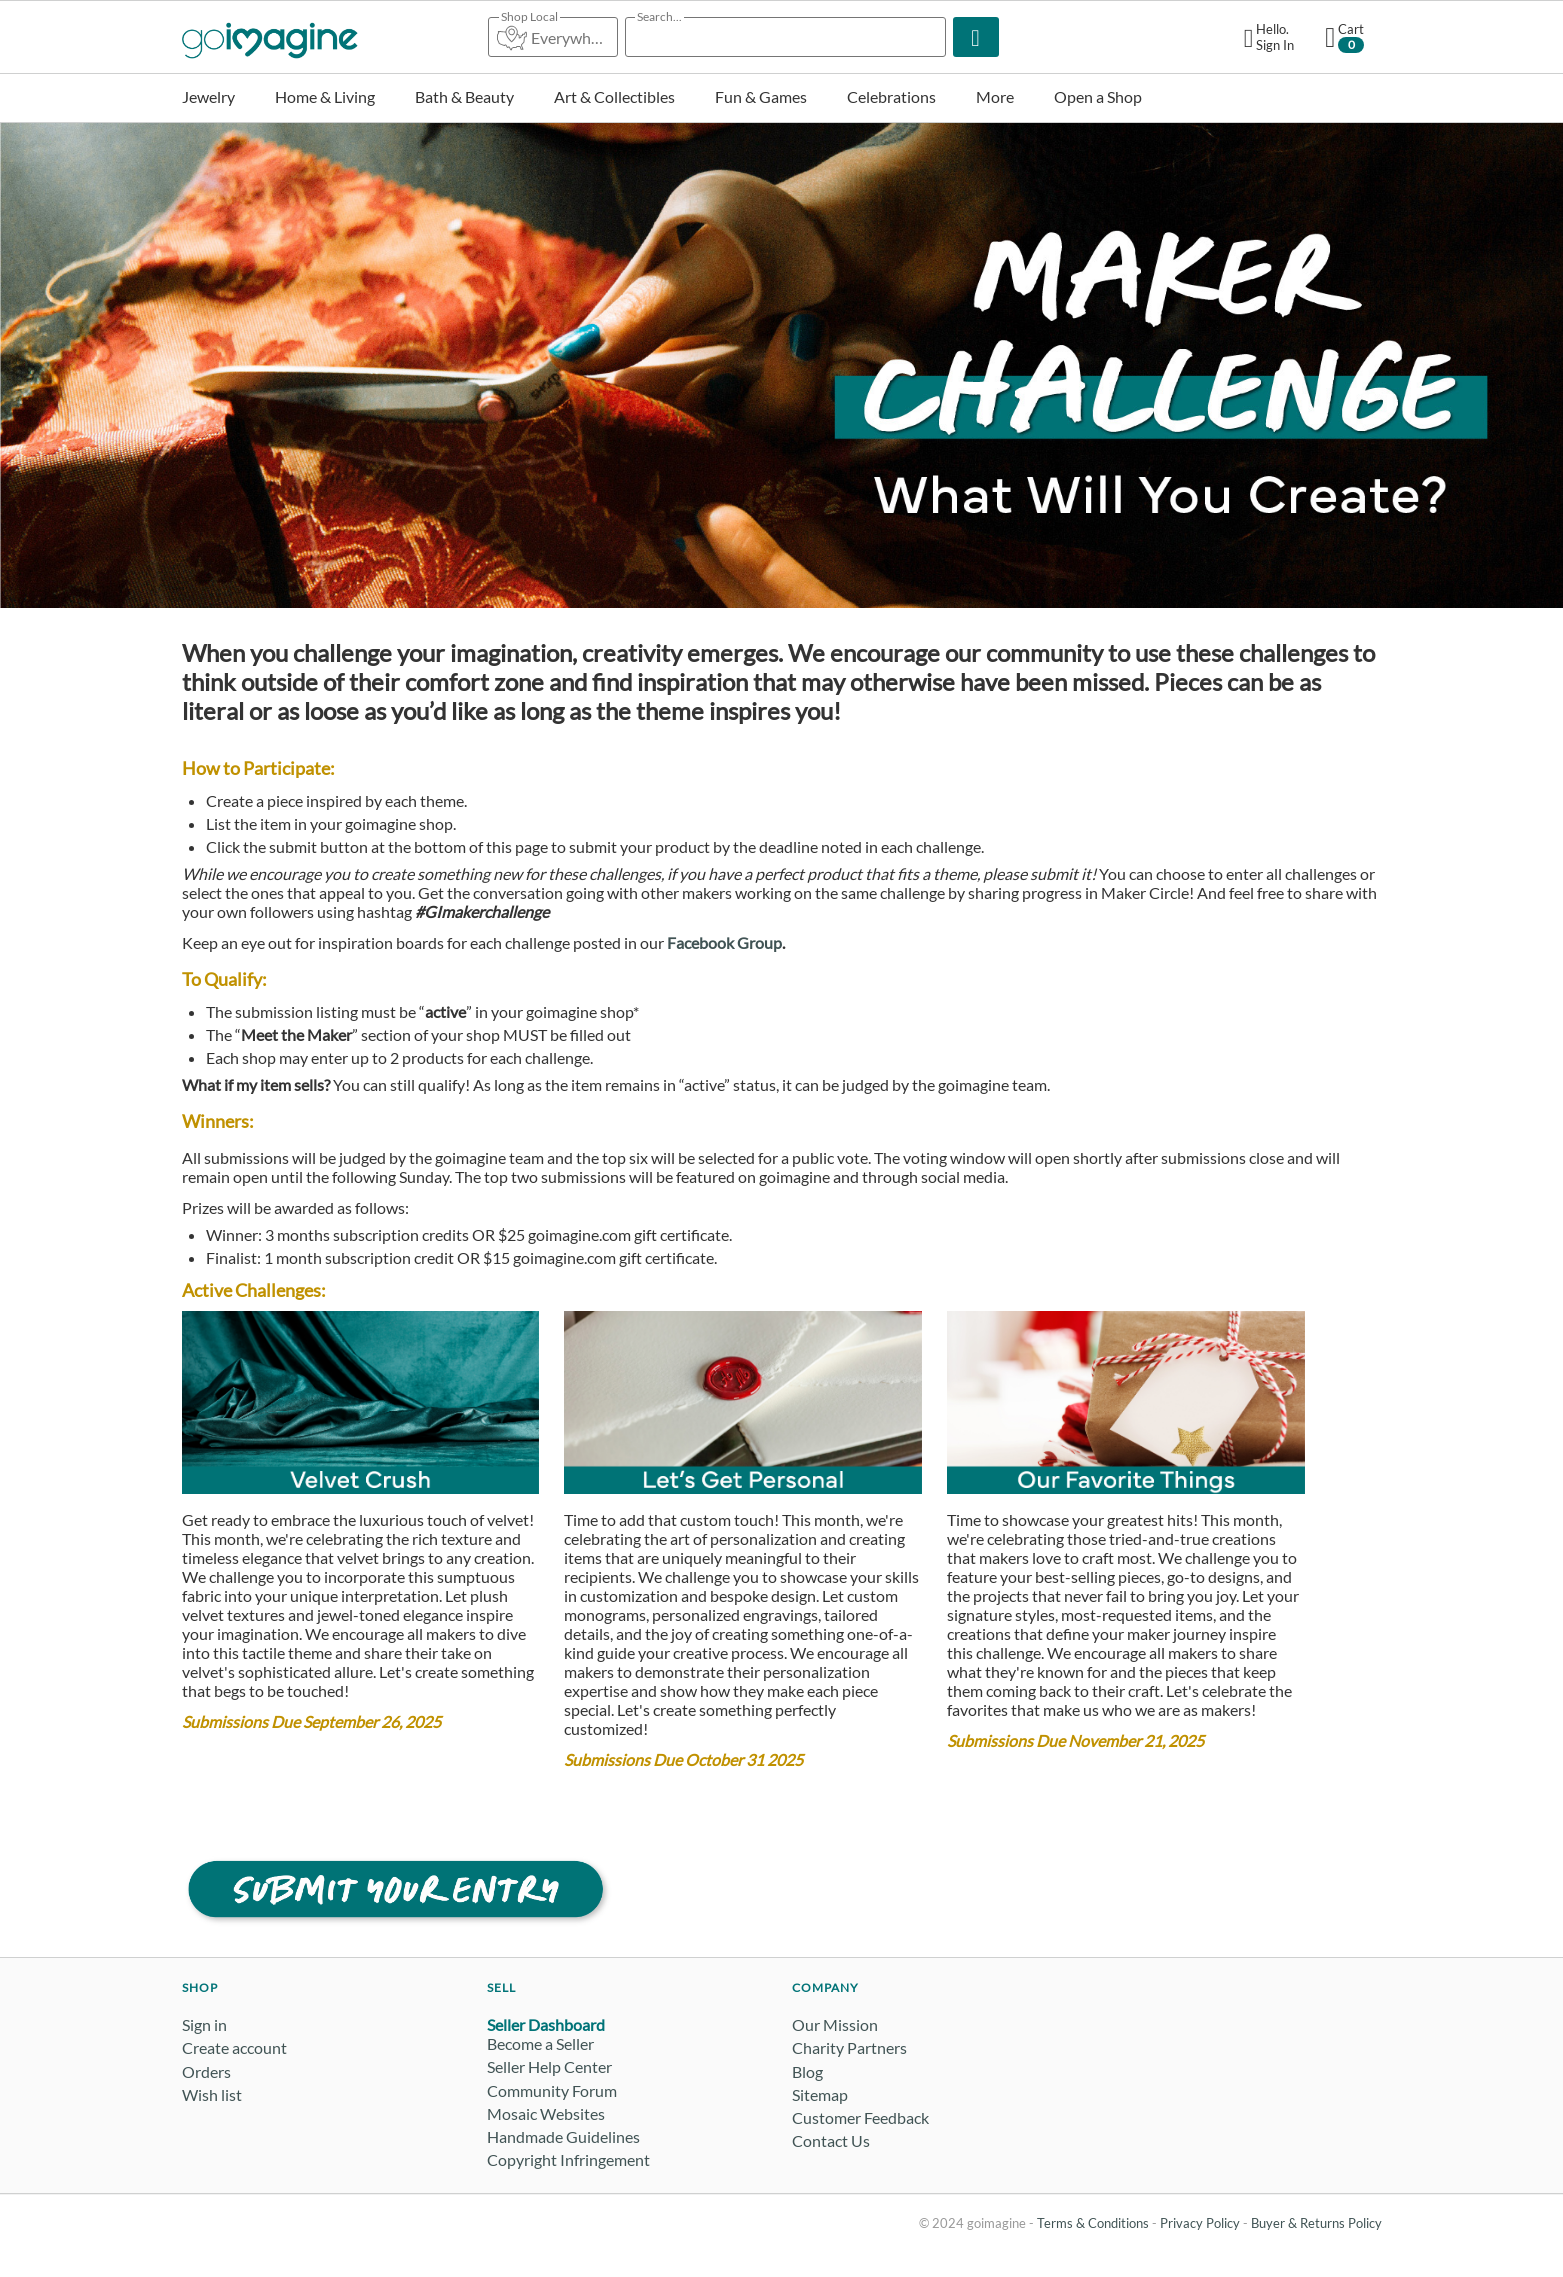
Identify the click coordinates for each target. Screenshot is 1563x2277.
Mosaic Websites (546, 2113)
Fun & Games (761, 96)
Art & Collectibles (614, 96)
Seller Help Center (549, 2066)
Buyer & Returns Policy (1316, 2223)
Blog (807, 2071)
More (995, 96)
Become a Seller (540, 2043)
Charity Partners (849, 2047)
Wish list (212, 2094)
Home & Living (325, 96)
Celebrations (891, 96)
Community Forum (552, 2090)
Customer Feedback (860, 2117)
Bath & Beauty (464, 96)
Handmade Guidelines (563, 2136)
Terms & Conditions (1093, 2223)
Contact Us (831, 2140)
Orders (206, 2071)
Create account (234, 2047)
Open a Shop (1098, 96)
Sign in (204, 2024)
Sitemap (820, 2094)
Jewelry (208, 96)
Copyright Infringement (568, 2159)
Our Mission (835, 2024)
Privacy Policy (1200, 2223)
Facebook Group (724, 942)
